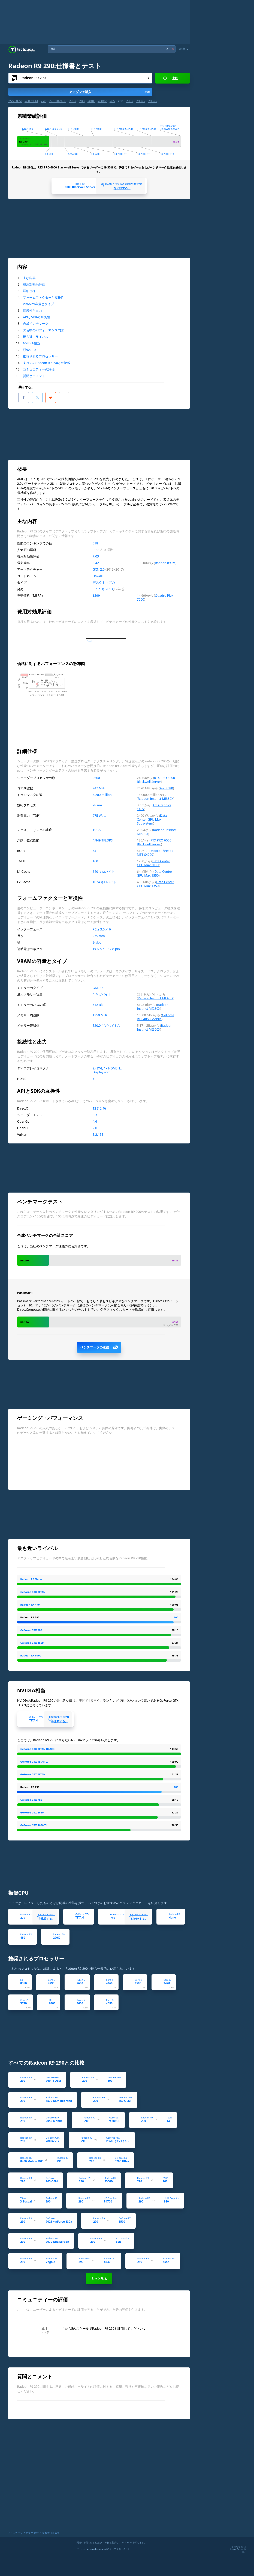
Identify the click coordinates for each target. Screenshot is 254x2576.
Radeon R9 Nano (31, 1632)
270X (72, 101)
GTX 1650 (27, 129)
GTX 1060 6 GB (53, 129)
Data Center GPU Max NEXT (153, 916)
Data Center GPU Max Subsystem (152, 873)
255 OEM (15, 101)
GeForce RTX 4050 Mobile (155, 1070)
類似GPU (29, 350)
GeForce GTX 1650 (32, 1696)
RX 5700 (95, 154)
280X (91, 101)
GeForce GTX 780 (31, 1683)
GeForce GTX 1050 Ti (33, 1878)
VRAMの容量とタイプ (38, 304)
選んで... (148, 78)
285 (112, 101)
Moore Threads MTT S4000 (155, 906)
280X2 (102, 101)
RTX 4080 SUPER (146, 129)
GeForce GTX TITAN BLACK (37, 1802)
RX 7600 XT (120, 154)
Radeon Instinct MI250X (152, 1060)
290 (120, 101)
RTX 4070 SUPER (123, 129)
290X (129, 101)
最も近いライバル (35, 336)
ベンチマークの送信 (99, 1400)
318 (95, 540)
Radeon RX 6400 (30, 1708)
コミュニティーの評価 (39, 369)
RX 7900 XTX (167, 154)
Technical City (21, 49)
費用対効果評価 (34, 284)
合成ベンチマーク (35, 323)
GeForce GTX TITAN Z (34, 1814)
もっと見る (99, 2332)
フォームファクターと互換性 (43, 297)
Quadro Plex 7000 (155, 594)
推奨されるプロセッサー (40, 356)
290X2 (140, 101)
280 (82, 101)
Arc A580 (73, 154)
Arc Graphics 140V (154, 860)
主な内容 (29, 278)
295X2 (152, 101)
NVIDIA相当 (31, 343)
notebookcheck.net (96, 2549)
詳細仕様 (29, 291)
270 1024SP (57, 101)
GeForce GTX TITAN (33, 1645)
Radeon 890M (165, 559)
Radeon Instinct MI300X (157, 885)
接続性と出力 (32, 310)
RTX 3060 (73, 129)
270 (43, 101)
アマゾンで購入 (110, 92)
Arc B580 (166, 841)
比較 (170, 78)
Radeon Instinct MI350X (155, 852)
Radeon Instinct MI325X (155, 1051)
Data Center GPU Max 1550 (154, 927)
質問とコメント (34, 376)
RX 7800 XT (143, 154)
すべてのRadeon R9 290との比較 (47, 363)
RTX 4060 (96, 129)
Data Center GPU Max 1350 (155, 937)
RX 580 (49, 154)
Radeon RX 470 (30, 1657)
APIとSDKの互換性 (36, 317)
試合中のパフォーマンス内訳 (43, 330)
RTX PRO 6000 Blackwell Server (169, 127)
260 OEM (31, 101)
